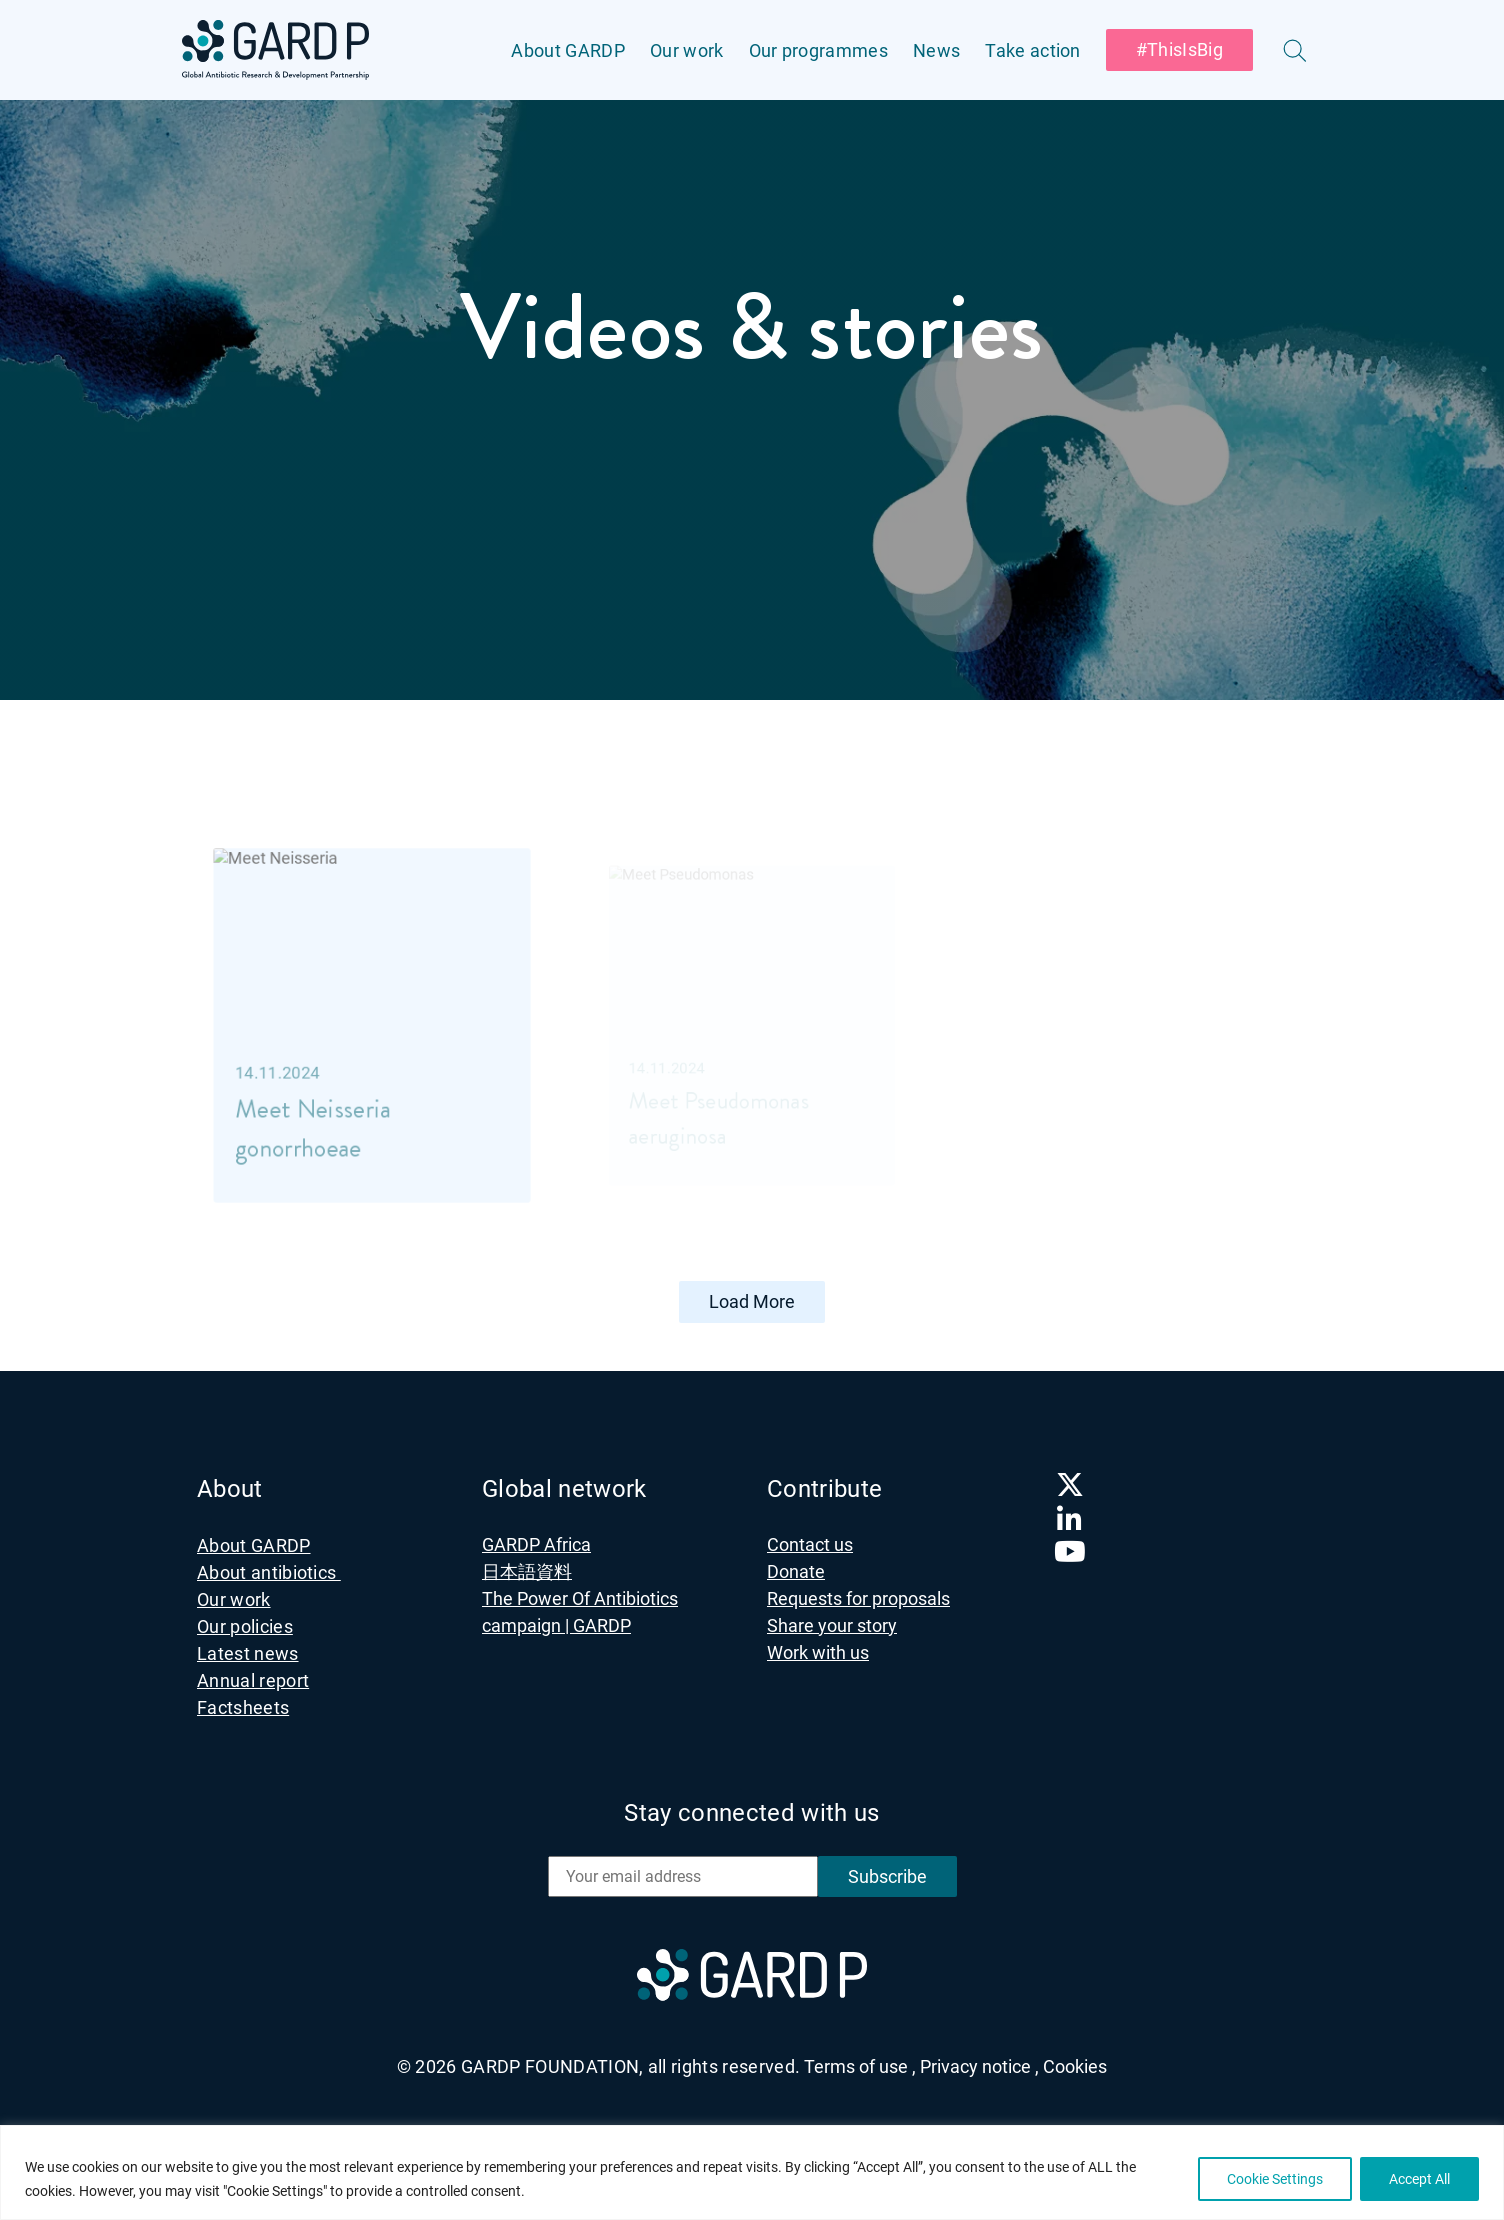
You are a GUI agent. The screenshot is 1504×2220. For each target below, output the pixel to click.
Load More (752, 1300)
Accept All (1419, 2179)
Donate (796, 1569)
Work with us (818, 1650)
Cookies (1075, 2064)
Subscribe (887, 1874)
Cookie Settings (1275, 2179)
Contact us (810, 1542)
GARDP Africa (536, 1542)
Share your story (832, 1623)
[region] (752, 2172)
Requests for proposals (858, 1596)
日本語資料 (527, 1569)
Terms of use (860, 2064)
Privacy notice (979, 2064)
